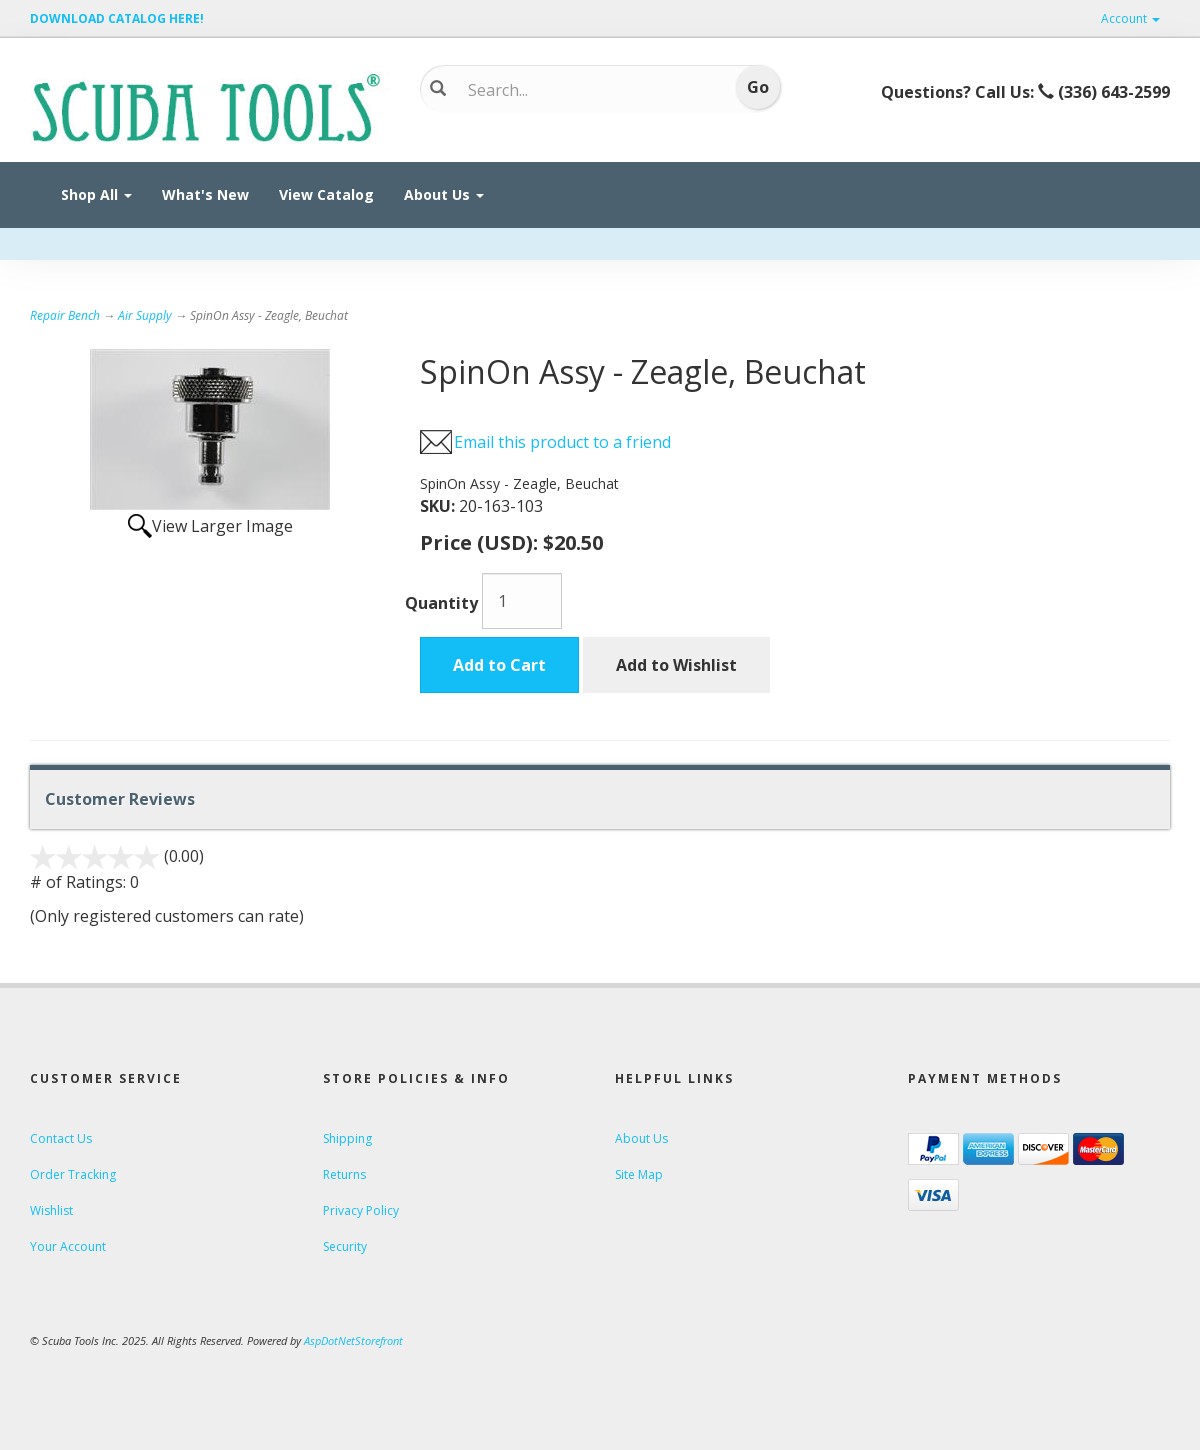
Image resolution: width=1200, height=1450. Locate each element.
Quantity (441, 603)
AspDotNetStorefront (353, 1340)
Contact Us (61, 1138)
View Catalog (326, 194)
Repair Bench (65, 315)
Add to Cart (499, 665)
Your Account (68, 1246)
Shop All (96, 194)
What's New (205, 194)
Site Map (639, 1174)
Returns (344, 1174)
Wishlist (51, 1210)
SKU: (439, 506)
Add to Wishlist (676, 665)
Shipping (347, 1138)
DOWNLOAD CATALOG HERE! (117, 18)
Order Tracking (73, 1174)
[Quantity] (522, 601)
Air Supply (145, 315)
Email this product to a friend (562, 442)
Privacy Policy (361, 1210)
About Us (444, 194)
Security (345, 1246)
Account (1130, 18)
